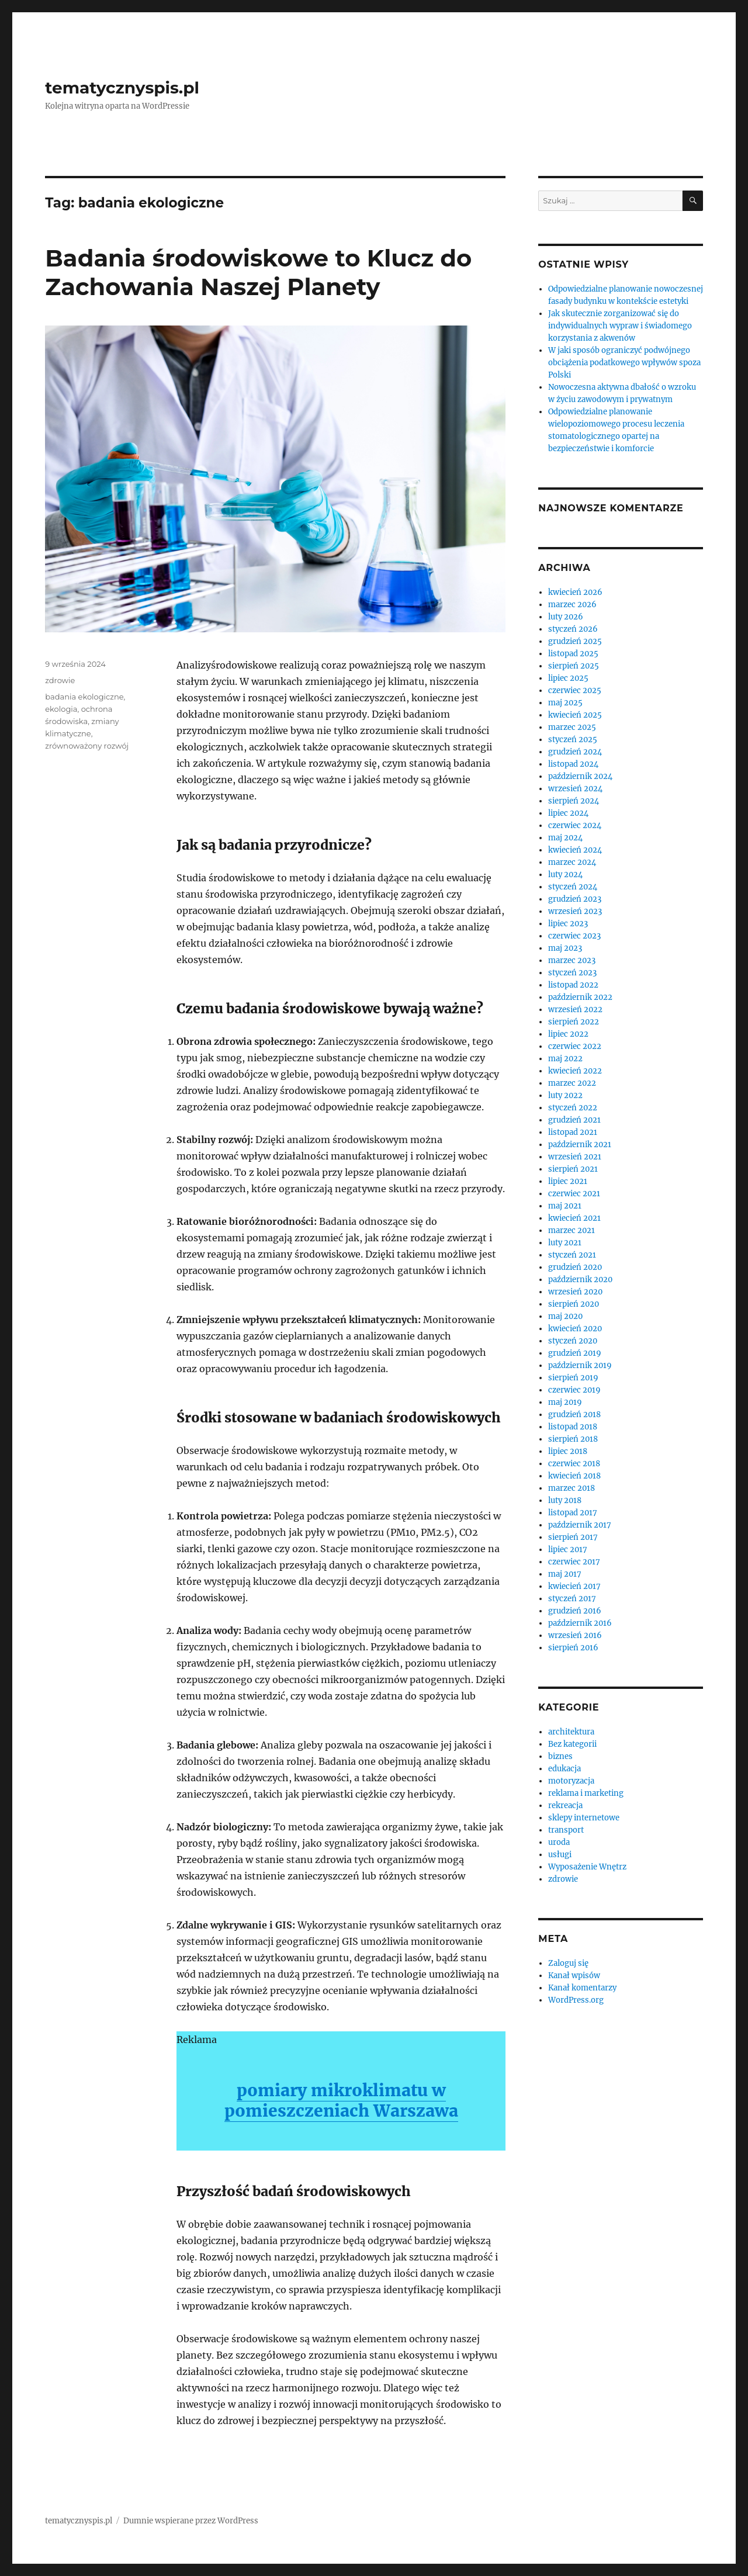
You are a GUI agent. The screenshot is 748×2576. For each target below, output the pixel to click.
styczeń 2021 (572, 1255)
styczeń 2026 (573, 629)
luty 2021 (564, 1243)
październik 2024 (580, 776)
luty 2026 (565, 617)
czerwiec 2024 (574, 825)
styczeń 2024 (572, 887)
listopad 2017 (572, 1513)
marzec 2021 (571, 1230)
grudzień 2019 (574, 1353)
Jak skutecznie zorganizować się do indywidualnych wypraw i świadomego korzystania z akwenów (620, 326)
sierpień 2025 (573, 666)
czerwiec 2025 (574, 690)
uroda (559, 1842)
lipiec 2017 (567, 1549)
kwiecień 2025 (575, 715)
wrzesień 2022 (575, 1010)
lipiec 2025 (568, 678)
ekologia (61, 709)
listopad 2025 (573, 654)
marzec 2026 (572, 605)
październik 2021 (579, 1144)
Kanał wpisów (574, 1976)
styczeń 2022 (572, 1108)
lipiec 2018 (567, 1451)
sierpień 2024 (573, 801)
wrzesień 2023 (575, 911)
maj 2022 (565, 1059)
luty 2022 (565, 1095)
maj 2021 (564, 1206)
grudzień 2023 (574, 899)
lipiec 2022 (568, 1034)
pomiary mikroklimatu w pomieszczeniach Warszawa (341, 2100)
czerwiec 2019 (574, 1390)
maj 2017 (564, 1574)
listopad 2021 (572, 1132)
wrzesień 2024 (575, 789)
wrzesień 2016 (575, 1635)
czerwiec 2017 (574, 1562)
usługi (560, 1855)
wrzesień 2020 (575, 1292)
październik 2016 (580, 1623)
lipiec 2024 (568, 813)
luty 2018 (564, 1500)
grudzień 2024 (575, 752)
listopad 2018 (572, 1427)
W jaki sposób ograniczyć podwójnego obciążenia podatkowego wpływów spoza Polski (624, 362)
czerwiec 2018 (574, 1464)
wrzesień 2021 (574, 1157)
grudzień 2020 (575, 1267)
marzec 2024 (572, 862)
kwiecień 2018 (574, 1476)
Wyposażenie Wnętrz (587, 1867)
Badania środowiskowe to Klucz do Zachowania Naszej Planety (258, 272)
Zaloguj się (568, 1963)
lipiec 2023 (568, 924)
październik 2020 (580, 1279)
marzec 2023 (571, 960)
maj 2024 (565, 838)
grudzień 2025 (575, 641)
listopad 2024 (573, 764)
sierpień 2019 (573, 1378)
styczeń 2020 (572, 1341)
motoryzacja (571, 1781)
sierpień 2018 (573, 1439)
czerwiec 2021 (574, 1194)
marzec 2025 (572, 727)
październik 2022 (580, 997)
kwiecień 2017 (574, 1586)
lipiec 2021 (567, 1181)
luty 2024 (565, 875)
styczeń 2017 (572, 1599)
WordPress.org (576, 2000)
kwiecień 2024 (575, 850)
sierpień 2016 (573, 1648)
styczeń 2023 (572, 973)
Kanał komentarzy (582, 1988)
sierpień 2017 (573, 1537)
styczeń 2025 (572, 740)
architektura (571, 1732)
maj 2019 (565, 1402)
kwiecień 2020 (575, 1329)
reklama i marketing (586, 1793)
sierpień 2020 (573, 1304)
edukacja (564, 1769)
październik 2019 (580, 1365)
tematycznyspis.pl (122, 88)
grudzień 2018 (574, 1414)
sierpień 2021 (573, 1169)
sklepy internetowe (583, 1818)
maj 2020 (565, 1316)
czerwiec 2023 (574, 936)
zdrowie (60, 680)
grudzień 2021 (574, 1120)
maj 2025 (565, 703)
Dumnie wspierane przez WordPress (190, 2521)
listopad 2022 (573, 985)
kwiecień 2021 (574, 1218)
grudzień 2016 (574, 1611)
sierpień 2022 (573, 1022)
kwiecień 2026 (575, 592)
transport (566, 1830)
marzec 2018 (571, 1488)
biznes (560, 1756)
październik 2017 (579, 1525)
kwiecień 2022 (575, 1071)
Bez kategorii (572, 1744)
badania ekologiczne (84, 696)
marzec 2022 (572, 1083)
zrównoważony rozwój (87, 745)
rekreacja (565, 1805)
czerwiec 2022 (574, 1046)
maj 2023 (565, 948)
